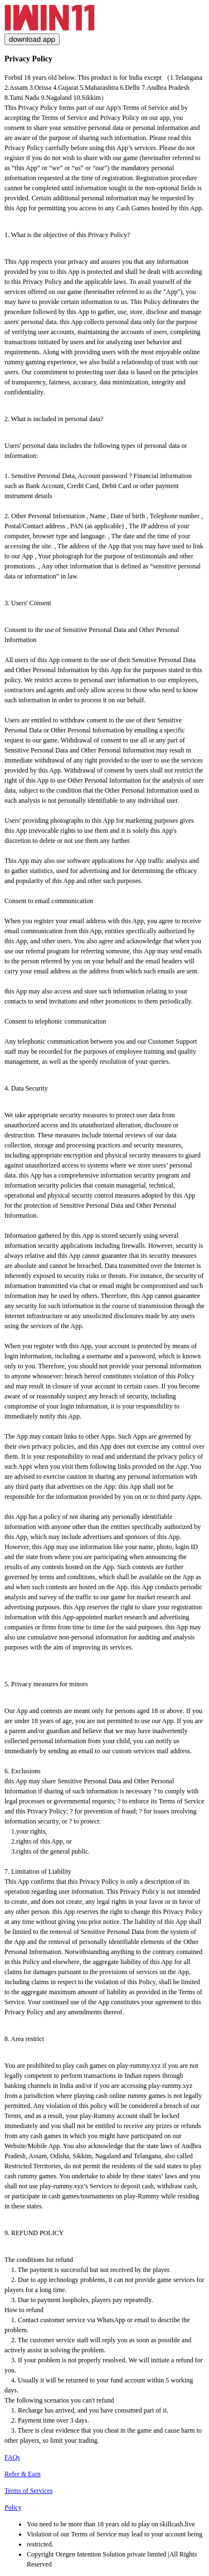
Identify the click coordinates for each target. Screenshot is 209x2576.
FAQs (12, 2457)
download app (32, 39)
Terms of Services (28, 2491)
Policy (13, 2507)
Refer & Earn (22, 2474)
